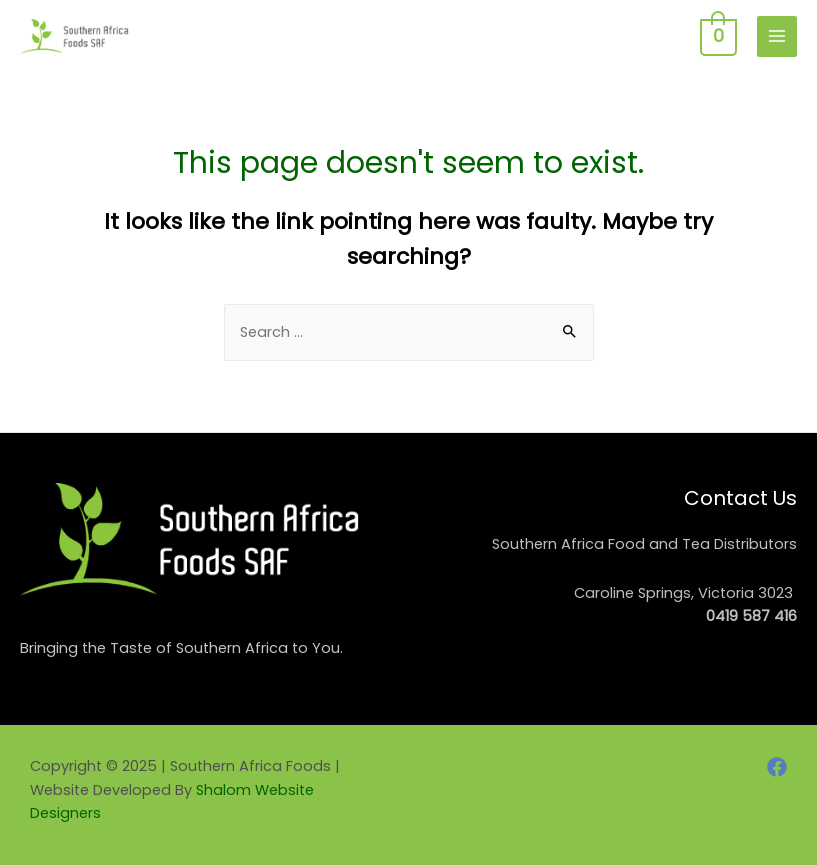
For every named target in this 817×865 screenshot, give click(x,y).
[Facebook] (777, 767)
